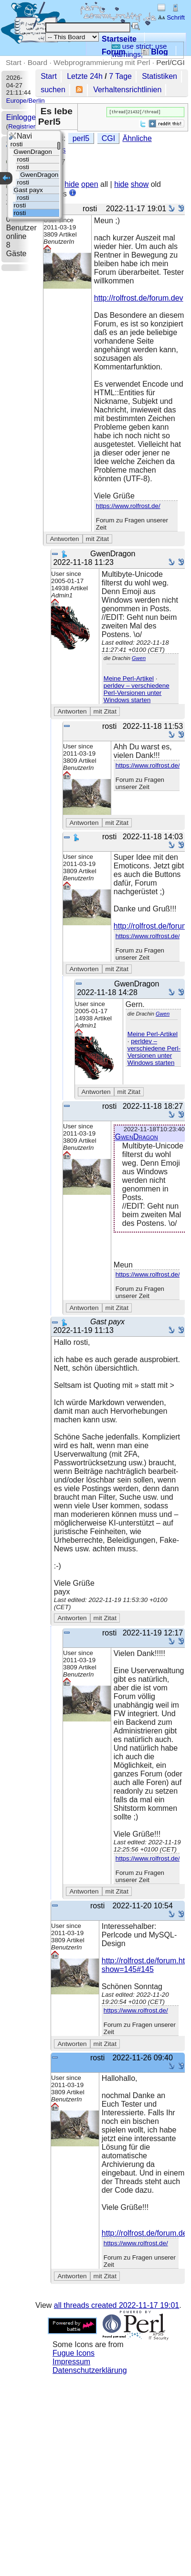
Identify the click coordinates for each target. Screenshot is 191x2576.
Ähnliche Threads (122, 148)
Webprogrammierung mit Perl (101, 62)
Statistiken (159, 76)
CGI (78, 148)
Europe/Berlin (25, 100)
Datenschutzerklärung (90, 2371)
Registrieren (25, 126)
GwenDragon (136, 1138)
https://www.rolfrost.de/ (128, 506)
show (140, 185)
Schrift (171, 17)
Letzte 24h (85, 76)
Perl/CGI (170, 62)
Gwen (139, 659)
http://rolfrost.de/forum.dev (138, 299)
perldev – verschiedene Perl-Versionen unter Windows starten (137, 693)
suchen (53, 90)
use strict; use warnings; (139, 50)
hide (71, 185)
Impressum (71, 2363)
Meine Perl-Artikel (129, 679)
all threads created (116, 2306)
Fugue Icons (74, 2354)
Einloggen (23, 117)
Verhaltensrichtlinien (127, 90)
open (89, 185)
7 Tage (120, 76)
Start (13, 62)
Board (37, 62)
